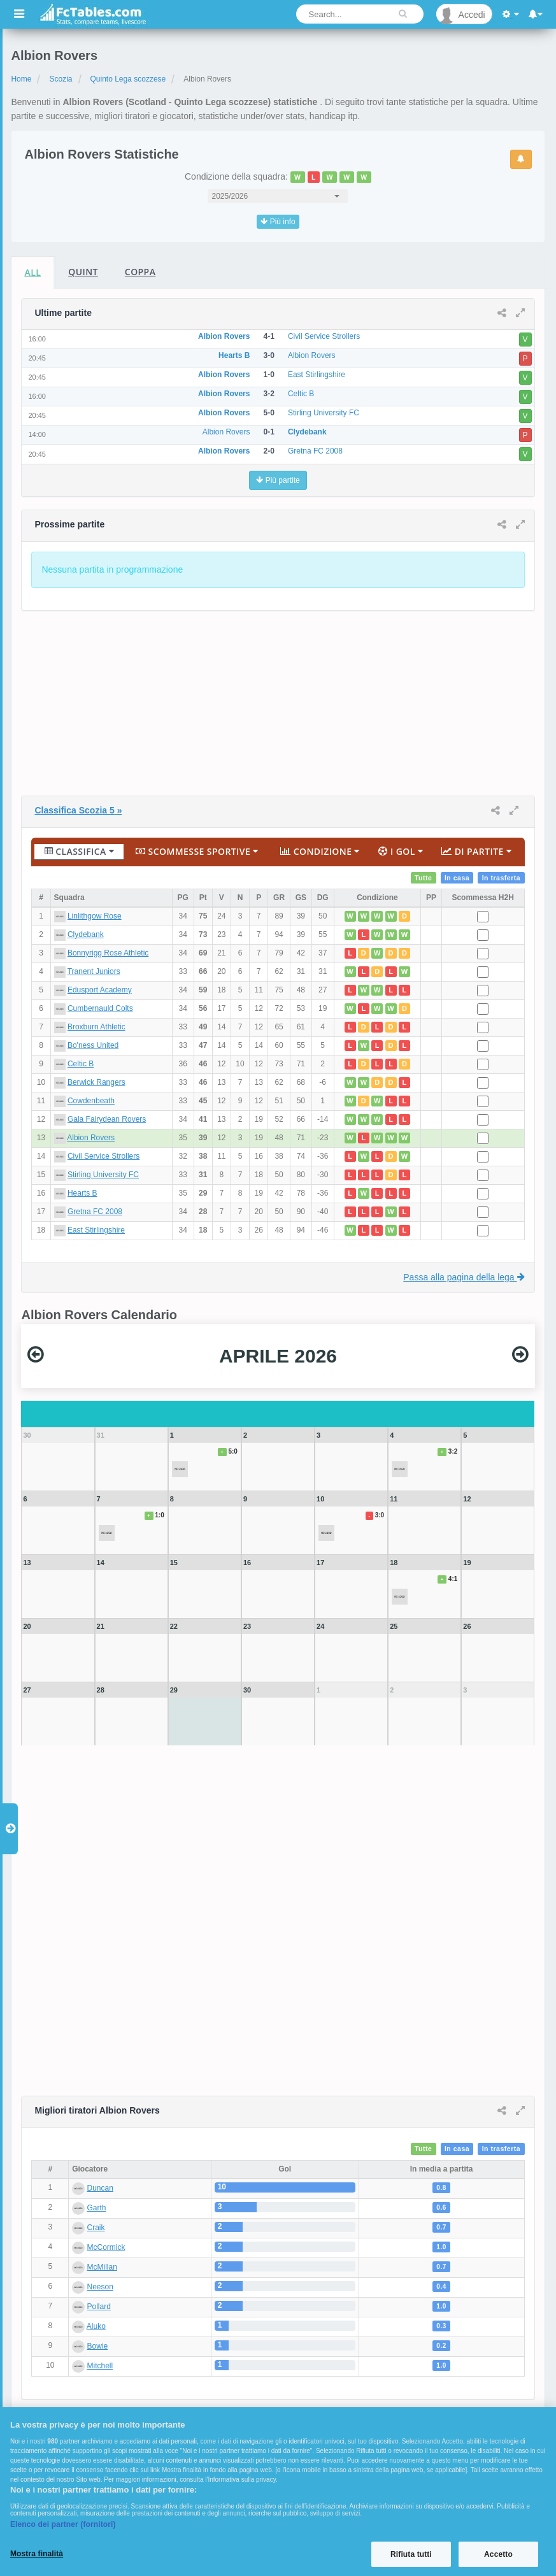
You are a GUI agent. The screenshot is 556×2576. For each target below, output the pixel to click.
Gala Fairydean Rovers (107, 1119)
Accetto (498, 2554)
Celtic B (81, 1063)
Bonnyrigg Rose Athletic (108, 952)
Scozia (60, 79)
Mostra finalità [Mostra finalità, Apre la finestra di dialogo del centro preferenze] (36, 2553)
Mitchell (100, 2365)
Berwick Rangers (96, 1082)
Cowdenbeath (91, 1100)
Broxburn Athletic (96, 1026)
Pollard (99, 2306)
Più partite (277, 480)
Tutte (423, 878)
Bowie (97, 2346)
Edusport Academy (100, 989)
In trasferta (501, 878)
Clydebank (86, 934)
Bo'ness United (93, 1045)
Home (21, 79)
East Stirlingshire (96, 1230)
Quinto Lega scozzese (128, 79)
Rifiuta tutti (411, 2554)
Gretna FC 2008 (95, 1211)
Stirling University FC (103, 1174)
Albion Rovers (91, 1137)
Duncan (100, 2188)
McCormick (106, 2247)
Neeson (100, 2286)
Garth (96, 2207)
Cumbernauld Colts (100, 1008)
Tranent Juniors (94, 971)
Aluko (96, 2326)
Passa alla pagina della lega (463, 1277)
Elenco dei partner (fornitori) (63, 2524)
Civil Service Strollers (103, 1156)
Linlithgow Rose (95, 916)
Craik (96, 2227)
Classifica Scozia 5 (78, 810)
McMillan (102, 2267)
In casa (457, 878)
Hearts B (82, 1193)
